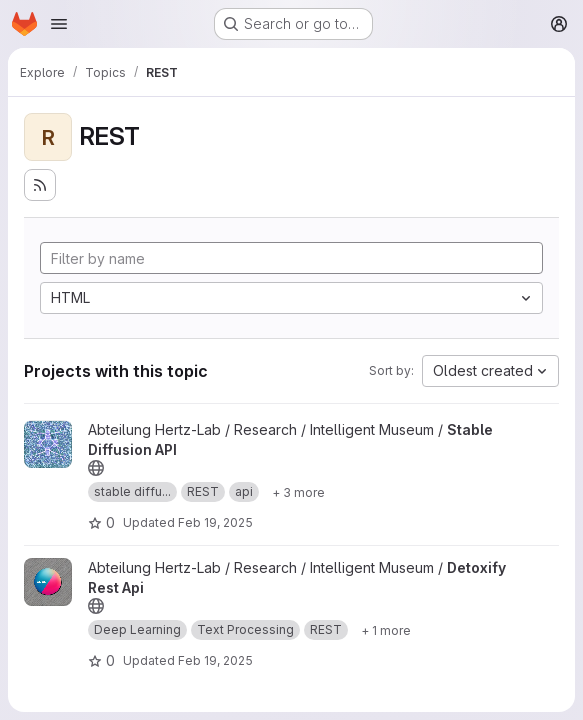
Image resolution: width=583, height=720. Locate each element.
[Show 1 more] (386, 630)
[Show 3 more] (298, 492)
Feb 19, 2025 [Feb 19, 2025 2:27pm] (215, 660)
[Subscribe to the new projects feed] (40, 185)
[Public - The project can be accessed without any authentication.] (96, 468)
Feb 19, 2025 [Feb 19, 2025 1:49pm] (215, 522)
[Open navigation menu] (59, 24)
